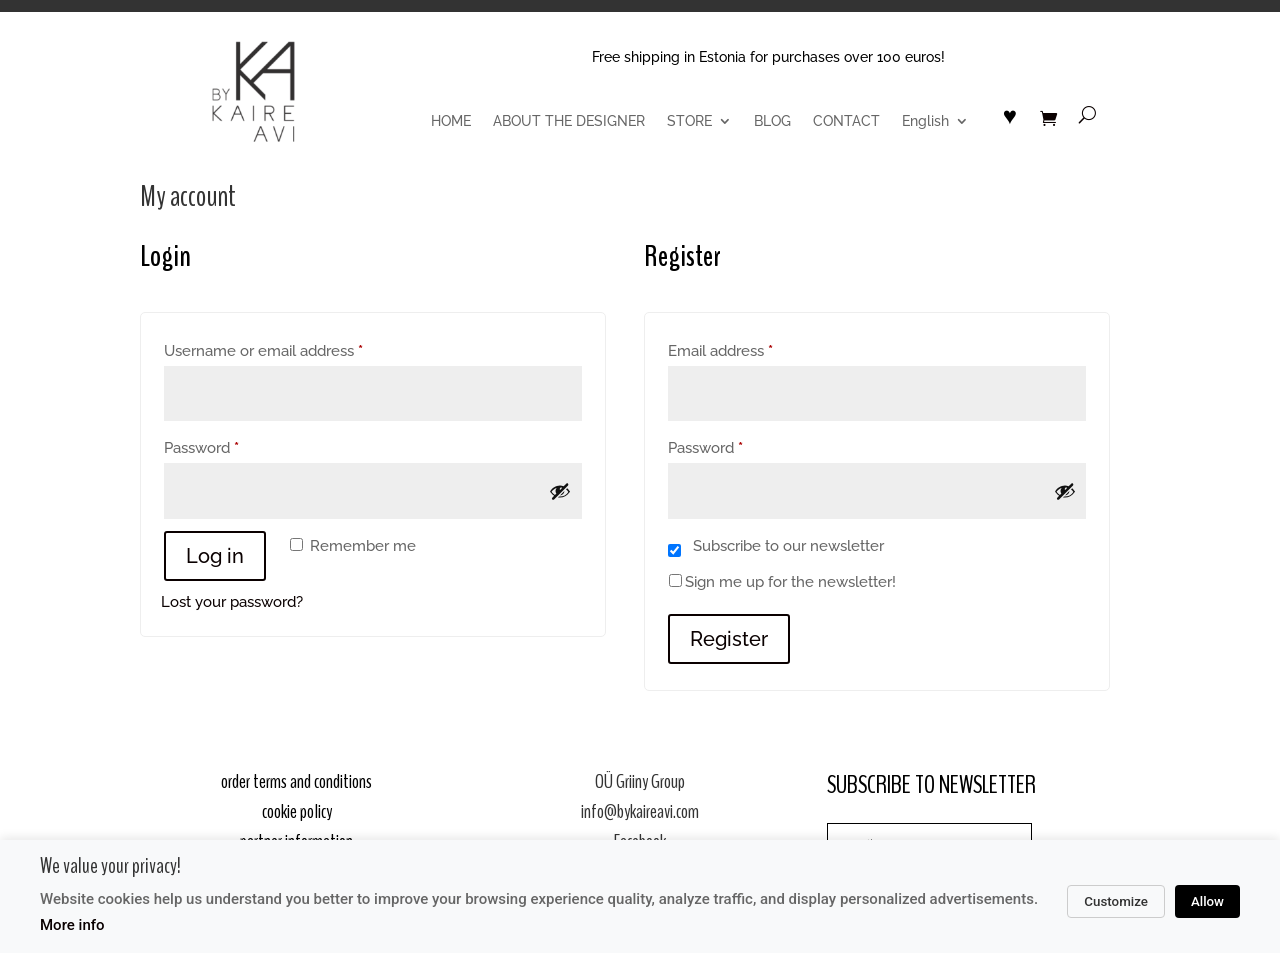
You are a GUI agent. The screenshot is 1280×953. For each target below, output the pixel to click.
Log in (215, 556)
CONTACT (846, 121)
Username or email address (294, 348)
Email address (751, 348)
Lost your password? (232, 602)
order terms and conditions (296, 781)
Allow (1207, 901)
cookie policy (297, 811)
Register (729, 639)
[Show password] (560, 491)
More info (72, 925)
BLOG (772, 121)
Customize (1116, 901)
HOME (451, 121)
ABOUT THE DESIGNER (569, 121)
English (925, 121)
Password (232, 445)
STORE (689, 121)
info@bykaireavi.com (640, 811)
